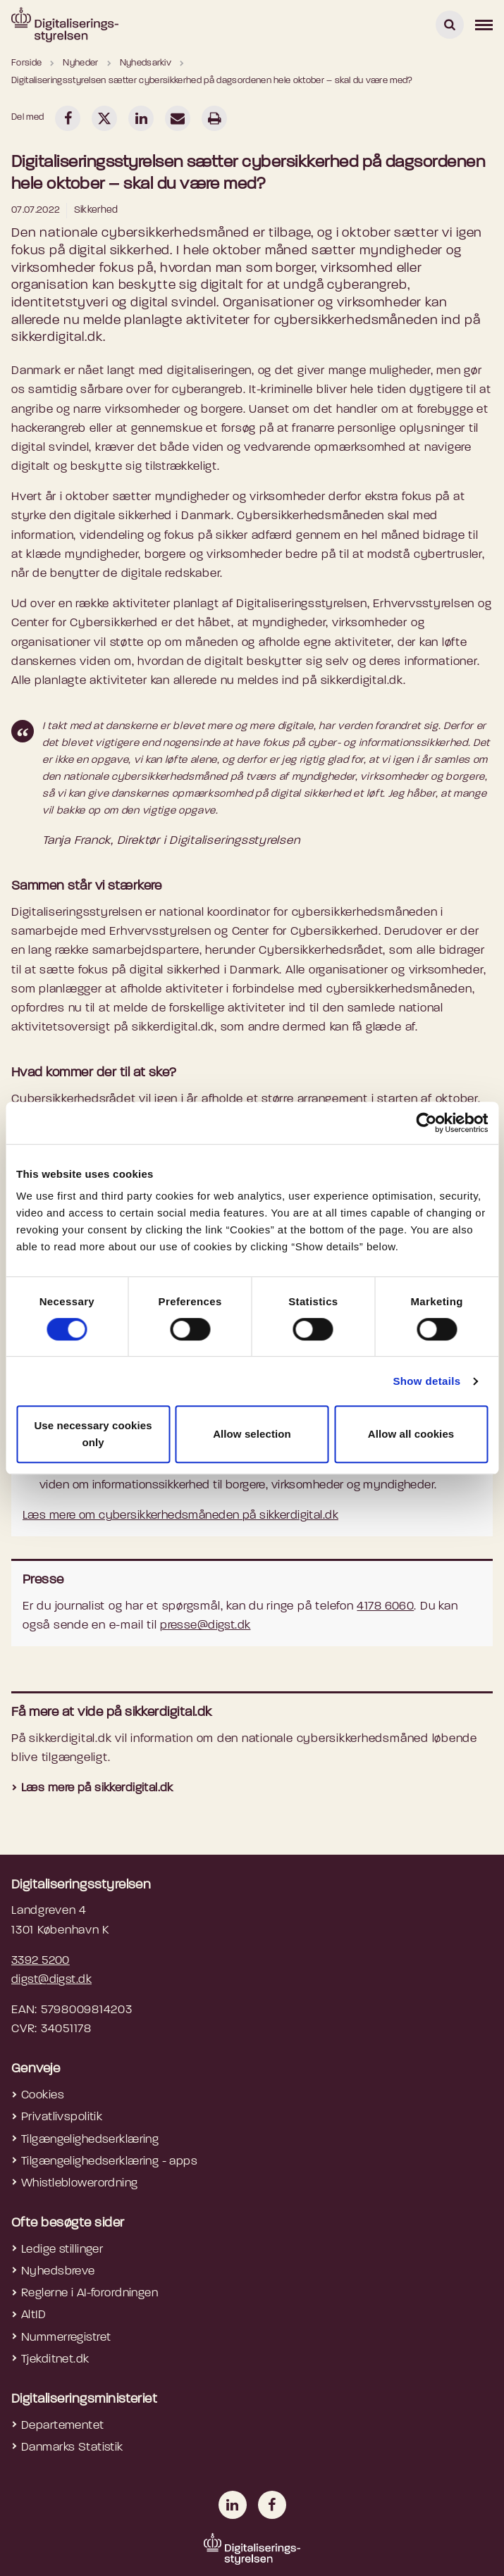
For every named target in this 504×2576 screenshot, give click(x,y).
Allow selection (252, 1434)
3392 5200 (40, 1961)
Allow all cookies (411, 1434)
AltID (33, 2315)
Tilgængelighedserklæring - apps (109, 2161)
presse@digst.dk (205, 1625)
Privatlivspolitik (61, 2117)
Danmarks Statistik (72, 2447)
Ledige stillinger (62, 2249)
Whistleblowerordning (79, 2183)
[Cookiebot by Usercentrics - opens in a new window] (426, 1122)
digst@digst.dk (51, 1980)
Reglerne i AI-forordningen (89, 2293)
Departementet (62, 2426)
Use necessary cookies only (93, 1433)
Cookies (42, 2095)
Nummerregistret (66, 2338)
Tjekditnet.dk (55, 2359)
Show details (426, 1381)
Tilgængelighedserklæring (90, 2140)
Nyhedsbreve (58, 2271)
